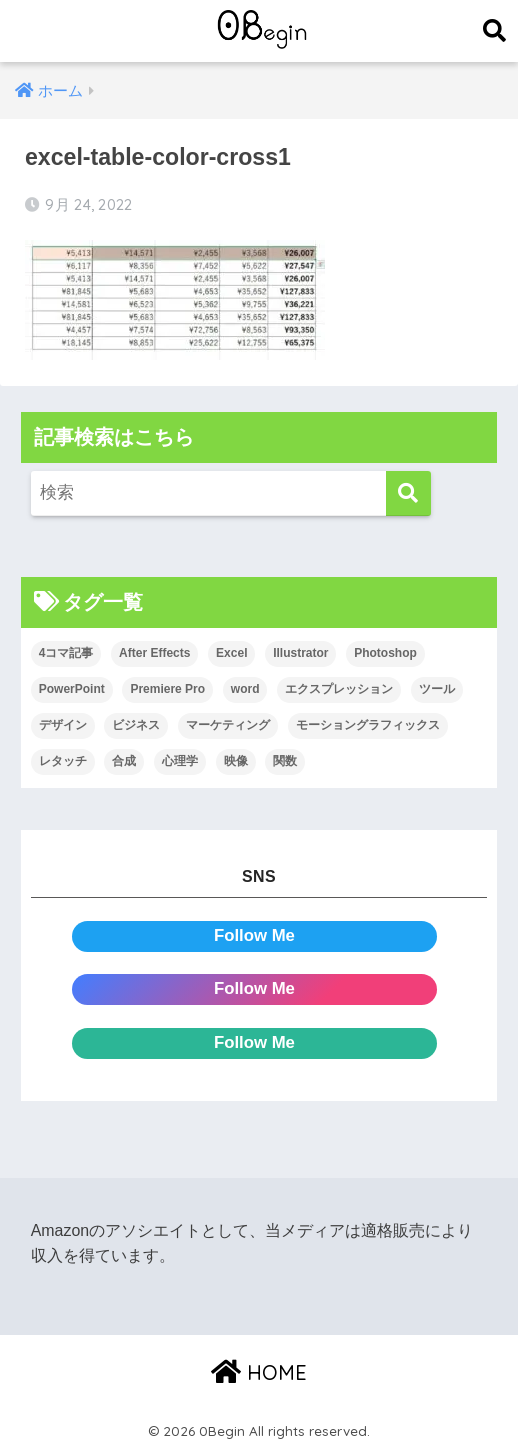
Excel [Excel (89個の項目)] (231, 653)
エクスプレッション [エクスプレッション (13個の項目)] (339, 689)
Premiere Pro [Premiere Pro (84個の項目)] (167, 689)
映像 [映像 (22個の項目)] (236, 761)
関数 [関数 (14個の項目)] (285, 761)
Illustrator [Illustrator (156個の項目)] (300, 653)
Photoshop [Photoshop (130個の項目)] (385, 653)
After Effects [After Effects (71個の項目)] (154, 653)
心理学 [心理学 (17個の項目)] (180, 761)
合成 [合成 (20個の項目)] (124, 761)
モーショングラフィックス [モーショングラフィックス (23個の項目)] (368, 725)
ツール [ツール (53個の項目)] (437, 689)
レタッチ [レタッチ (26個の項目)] (63, 761)
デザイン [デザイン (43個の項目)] (63, 725)
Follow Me (254, 935)
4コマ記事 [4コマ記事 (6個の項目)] (66, 653)
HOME (259, 1372)
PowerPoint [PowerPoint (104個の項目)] (72, 689)
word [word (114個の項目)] (245, 689)
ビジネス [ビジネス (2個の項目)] (136, 725)
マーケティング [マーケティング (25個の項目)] (228, 725)
